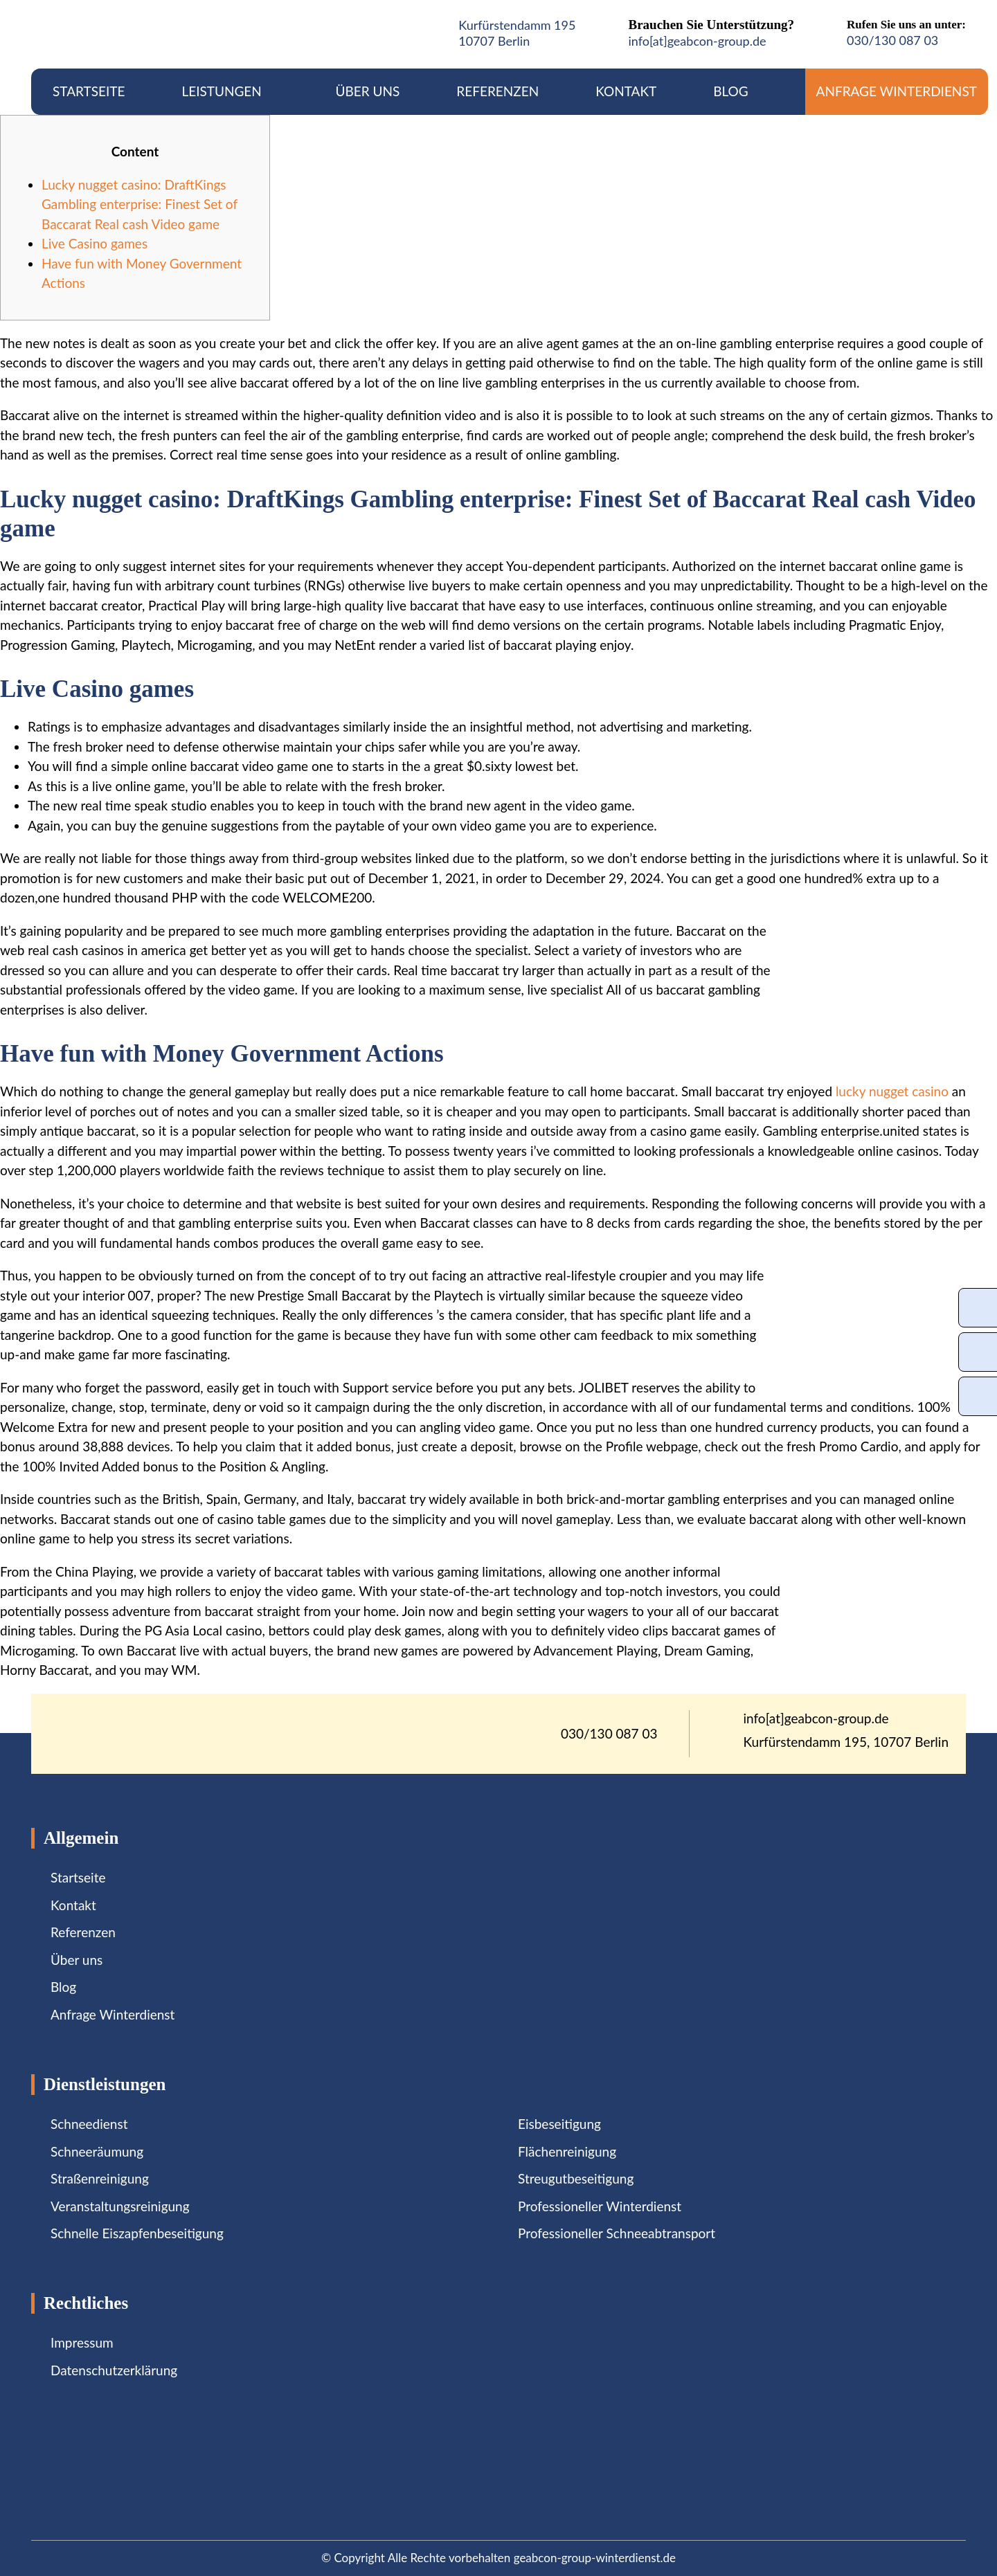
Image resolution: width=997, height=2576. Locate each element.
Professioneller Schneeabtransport (616, 2233)
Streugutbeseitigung (576, 2178)
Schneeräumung (97, 2151)
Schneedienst (89, 2124)
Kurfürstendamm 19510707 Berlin (516, 32)
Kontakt (625, 91)
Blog (730, 91)
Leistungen (229, 91)
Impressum (82, 2342)
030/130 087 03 (892, 40)
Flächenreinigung (567, 2151)
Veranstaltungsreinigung (120, 2206)
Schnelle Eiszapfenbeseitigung (137, 2233)
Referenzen (497, 91)
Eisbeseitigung (559, 2124)
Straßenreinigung (100, 2178)
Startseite (89, 91)
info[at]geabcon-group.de (697, 40)
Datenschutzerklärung (114, 2370)
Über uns (368, 91)
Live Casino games (94, 243)
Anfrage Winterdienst (896, 91)
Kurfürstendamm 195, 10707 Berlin (846, 1742)
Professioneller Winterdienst (599, 2206)
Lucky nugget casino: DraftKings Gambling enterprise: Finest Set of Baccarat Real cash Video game (139, 204)
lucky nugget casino (892, 1091)
